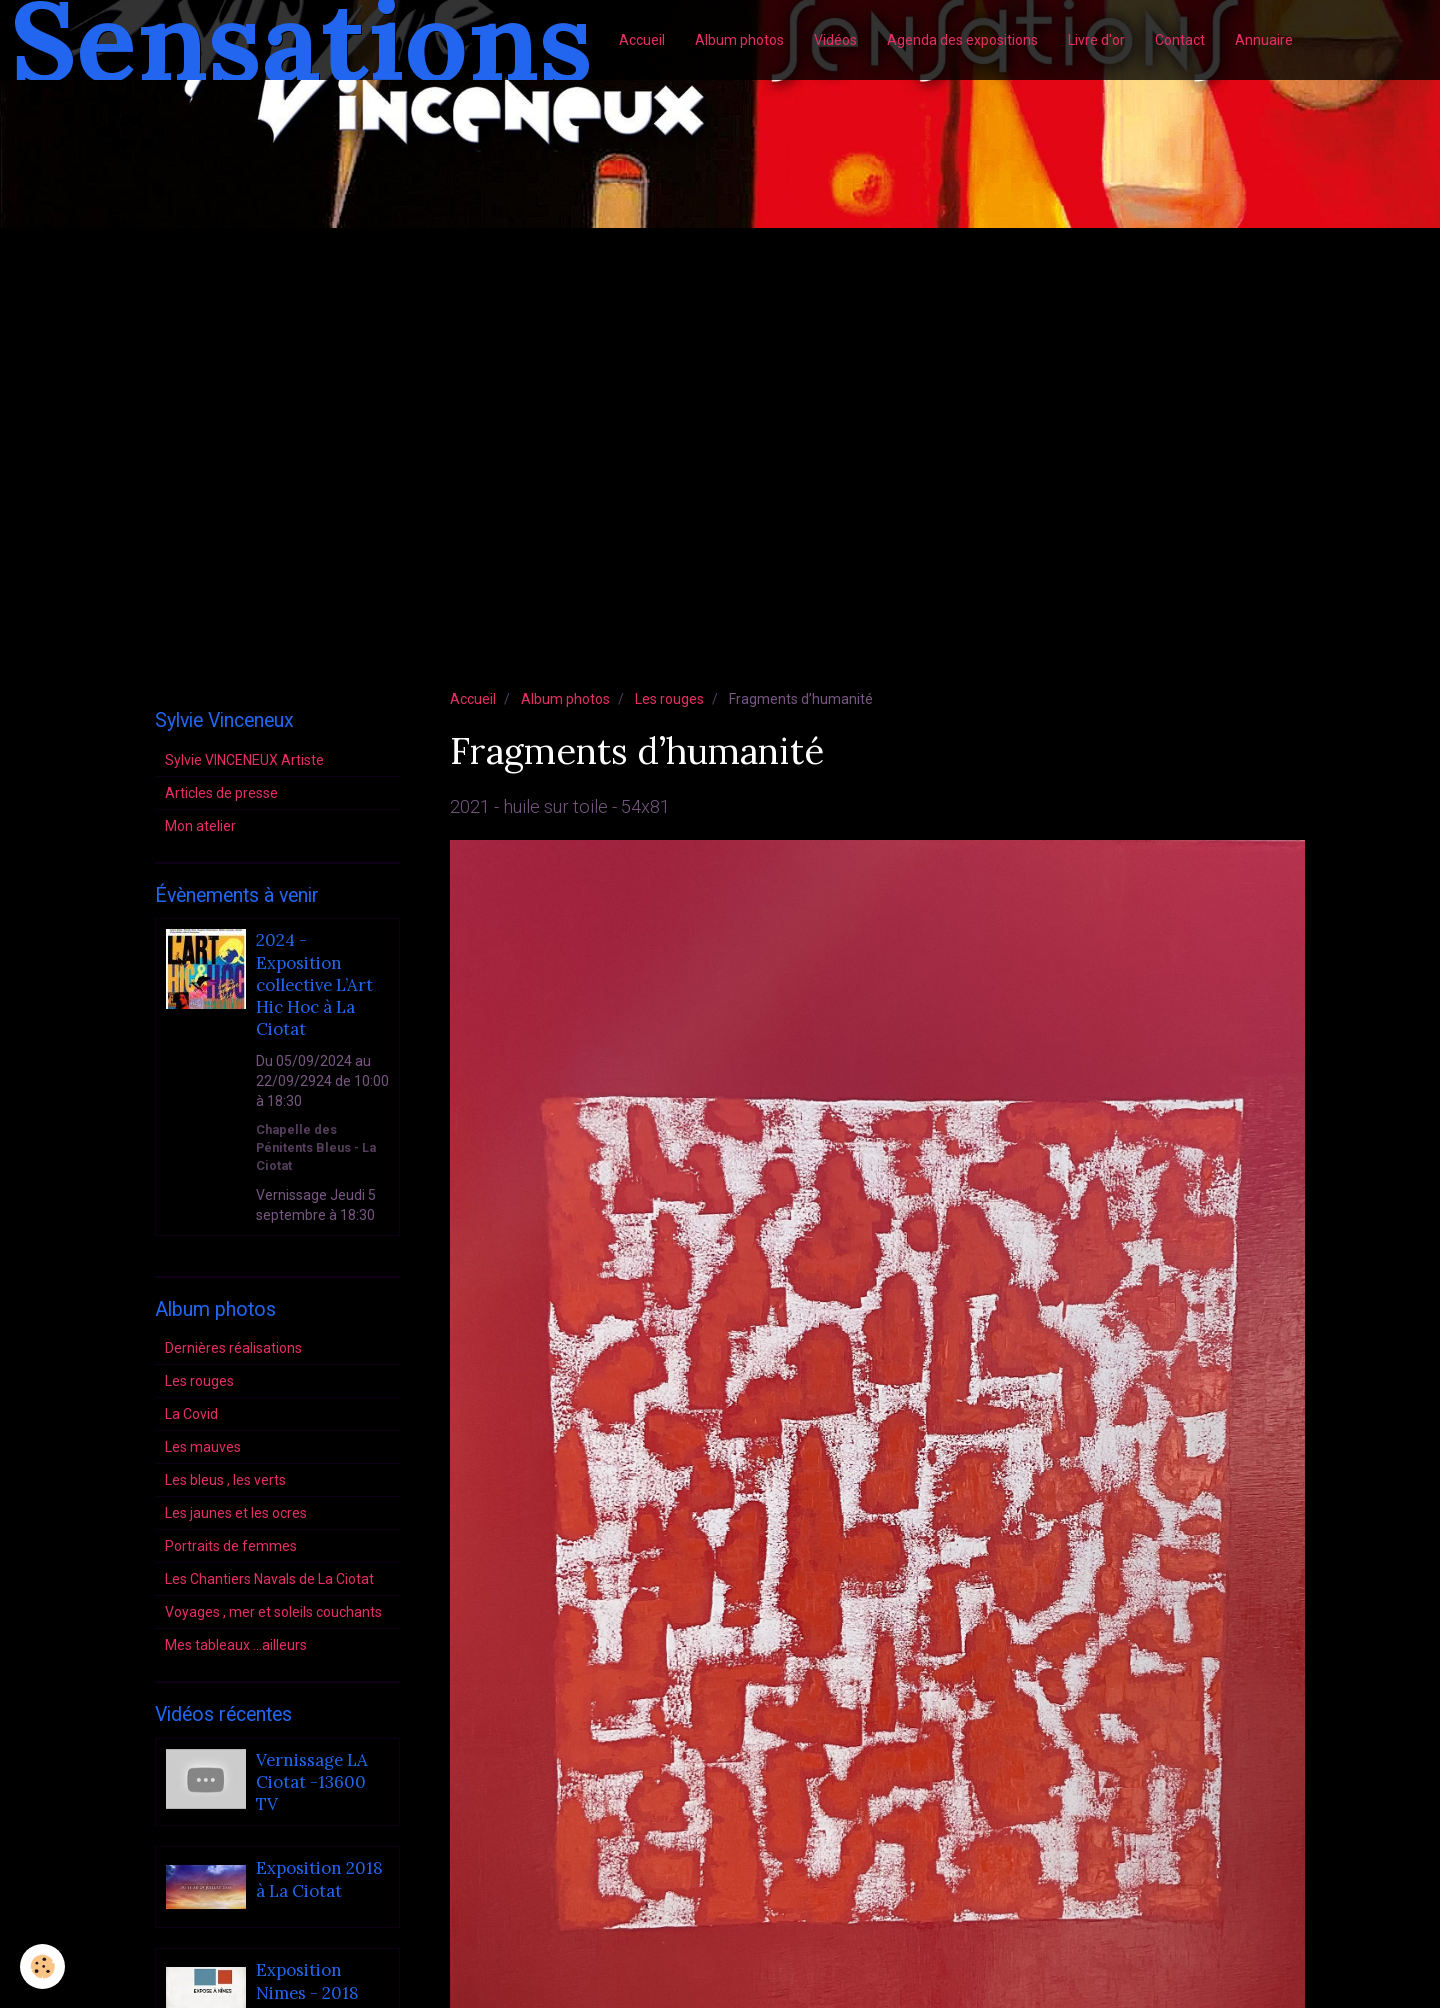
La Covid (191, 1414)
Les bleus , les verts (225, 1480)
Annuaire (1264, 40)
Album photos (739, 40)
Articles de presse (221, 793)
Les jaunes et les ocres (236, 1513)
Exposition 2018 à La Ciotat (319, 1880)
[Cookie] (42, 1966)
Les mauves (203, 1447)
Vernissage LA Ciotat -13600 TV (312, 1782)
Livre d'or (1096, 40)
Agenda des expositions (962, 40)
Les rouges (669, 699)
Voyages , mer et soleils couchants (273, 1612)
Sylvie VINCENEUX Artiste (244, 760)
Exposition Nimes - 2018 (307, 1982)
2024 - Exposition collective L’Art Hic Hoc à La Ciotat (314, 985)
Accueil (642, 40)
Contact (1180, 40)
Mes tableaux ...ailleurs (236, 1645)
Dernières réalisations (233, 1348)
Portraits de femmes (231, 1546)
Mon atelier (200, 826)
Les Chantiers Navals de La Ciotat (269, 1579)
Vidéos (835, 40)
